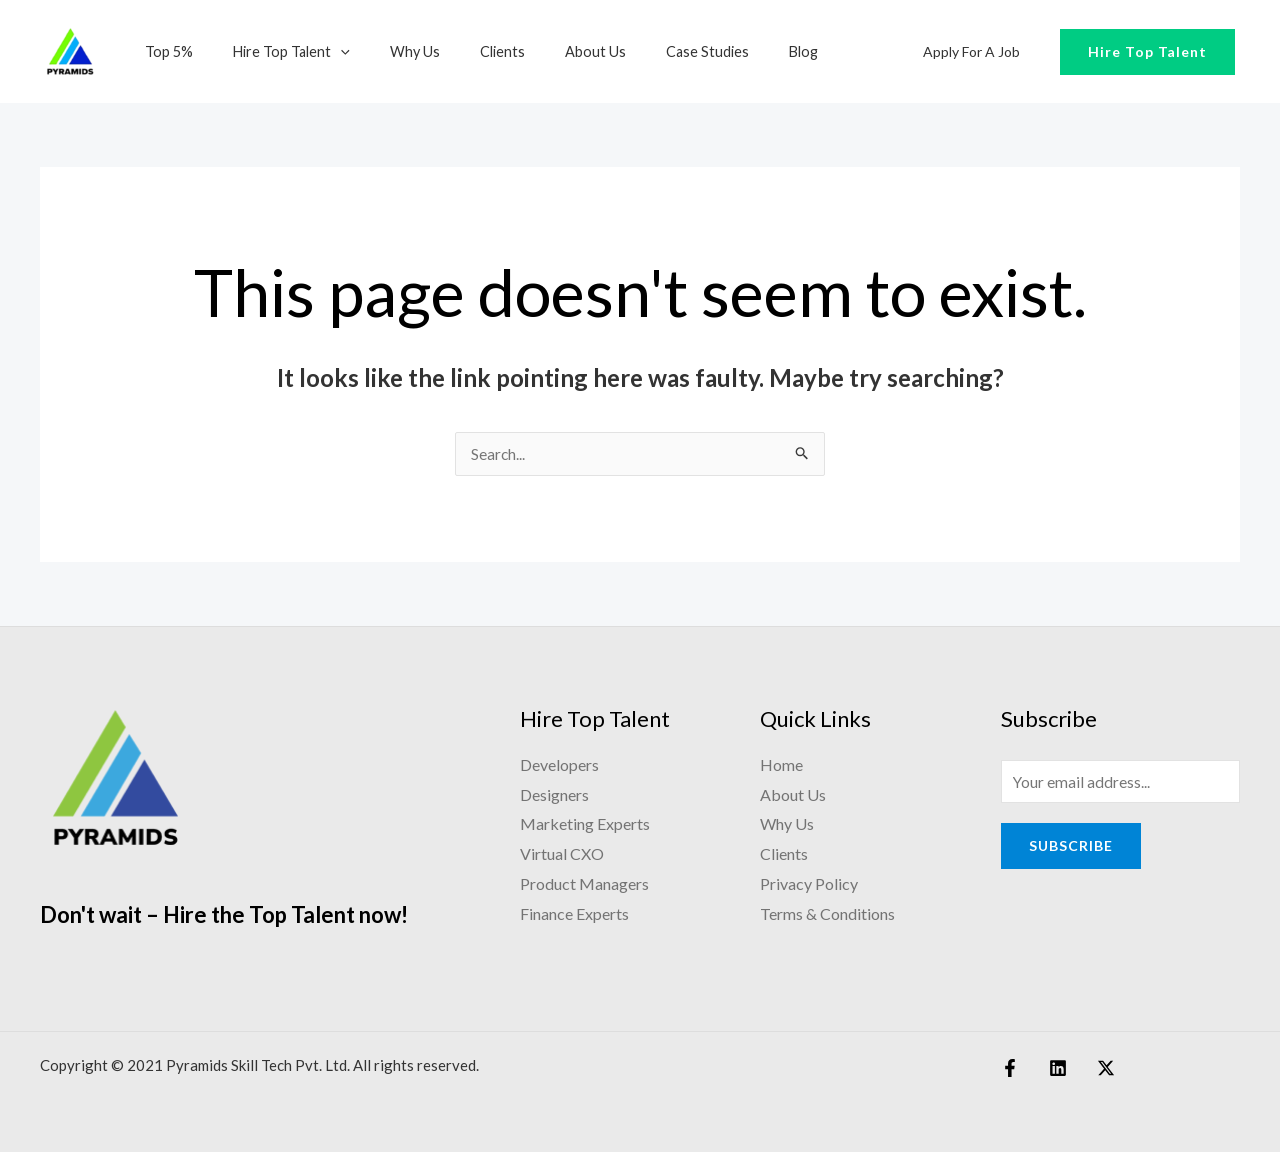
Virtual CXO (562, 854)
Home (781, 765)
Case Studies (645, 51)
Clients (462, 51)
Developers (559, 765)
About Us (544, 51)
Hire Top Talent (274, 51)
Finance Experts (574, 914)
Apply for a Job (977, 51)
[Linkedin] (1053, 1069)
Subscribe (1071, 848)
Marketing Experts (585, 824)
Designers (554, 795)
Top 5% (163, 51)
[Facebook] (1010, 1069)
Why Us (387, 51)
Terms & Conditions (827, 914)
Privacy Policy (809, 884)
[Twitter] (1096, 1069)
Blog (730, 51)
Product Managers (584, 884)
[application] (323, 51)
